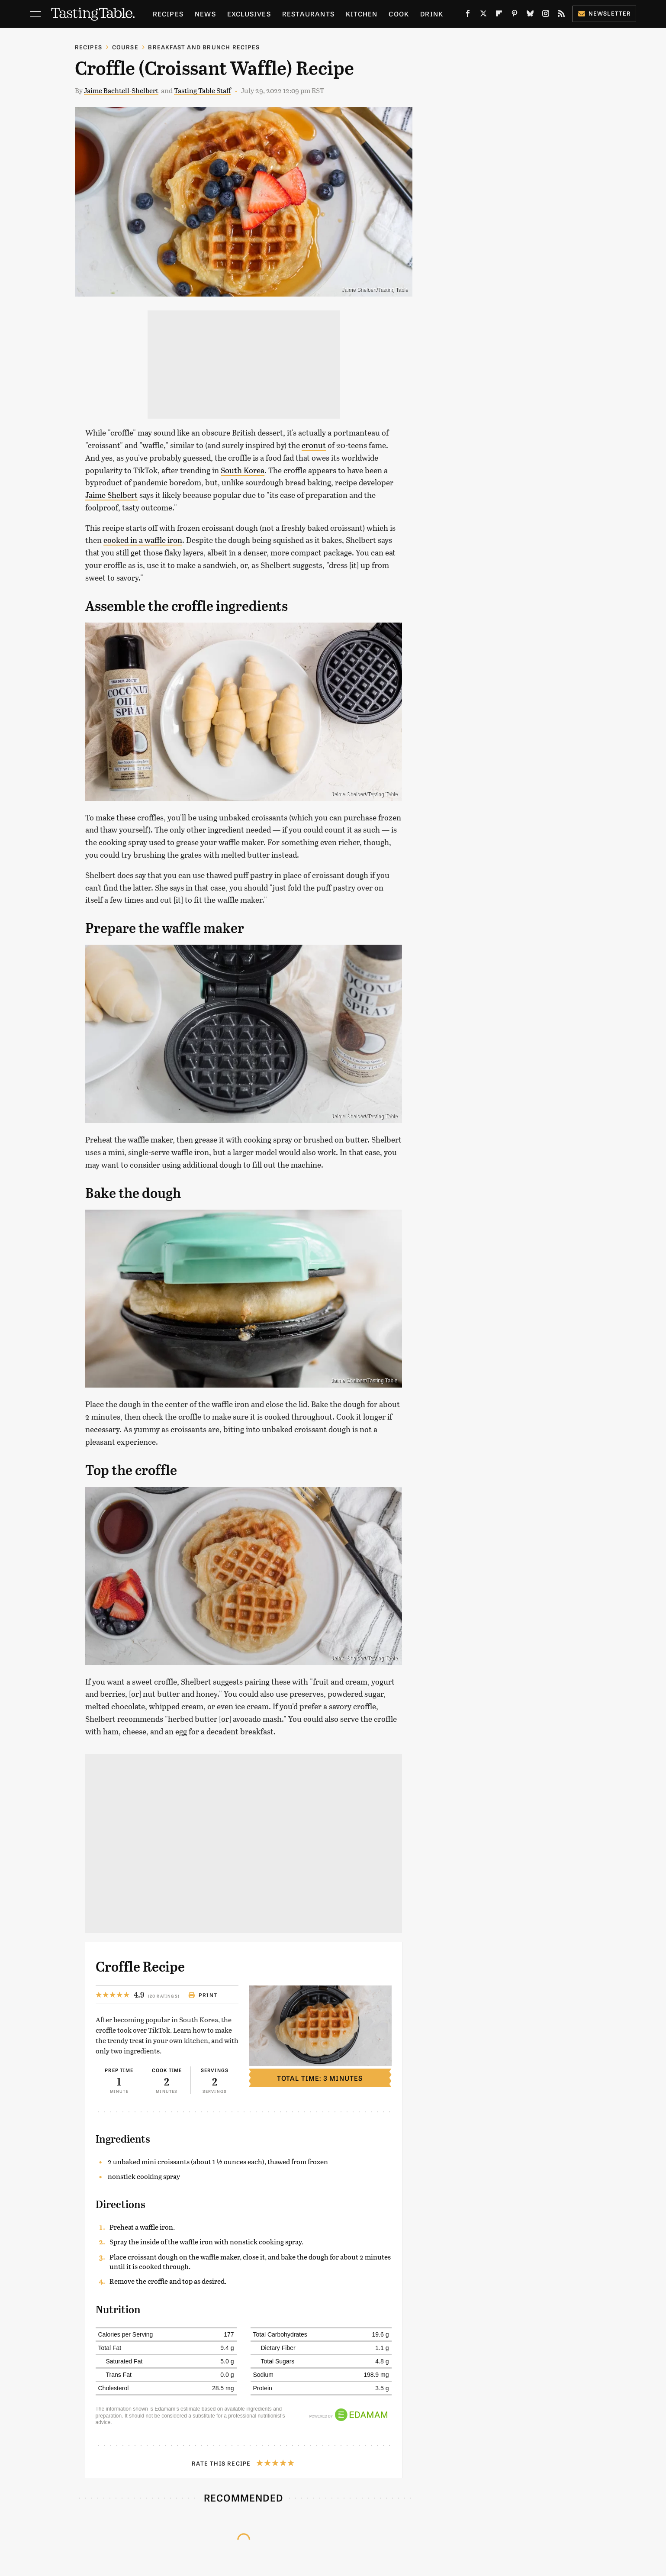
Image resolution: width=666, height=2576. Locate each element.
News (205, 14)
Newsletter (604, 13)
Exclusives (249, 14)
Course (125, 47)
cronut (314, 445)
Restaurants (308, 14)
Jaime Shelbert (111, 494)
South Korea (242, 470)
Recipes (168, 14)
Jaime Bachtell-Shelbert (121, 90)
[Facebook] (467, 15)
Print (202, 1995)
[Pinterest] (514, 15)
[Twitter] (483, 15)
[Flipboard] (499, 15)
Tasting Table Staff (202, 90)
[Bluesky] (530, 15)
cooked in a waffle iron (142, 540)
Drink (431, 14)
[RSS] (561, 15)
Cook (399, 14)
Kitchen (361, 14)
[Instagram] (545, 15)
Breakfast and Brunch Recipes (204, 47)
